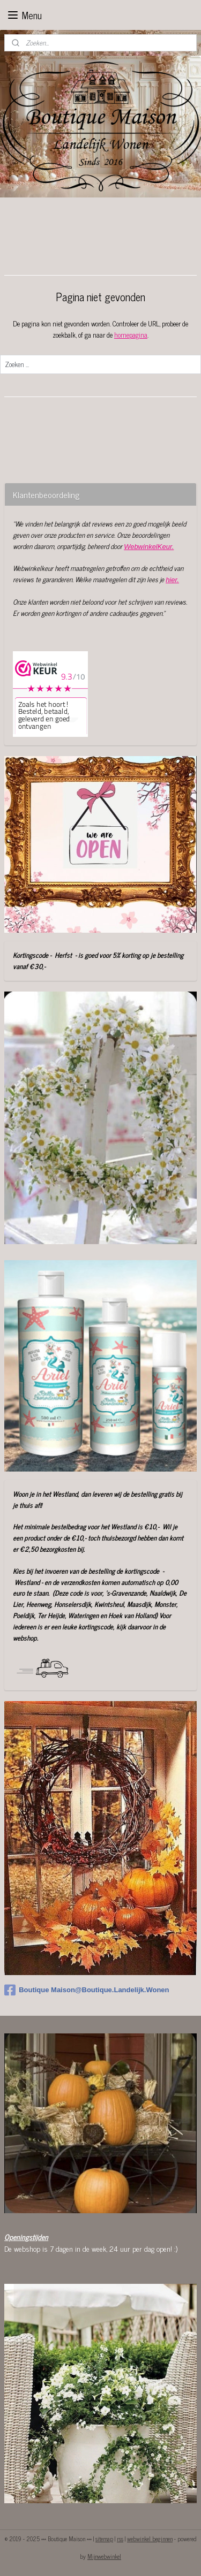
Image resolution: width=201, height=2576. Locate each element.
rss (120, 2538)
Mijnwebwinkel (104, 2556)
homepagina (130, 334)
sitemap (104, 2538)
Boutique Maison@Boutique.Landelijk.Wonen (86, 1990)
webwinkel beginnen (150, 2538)
